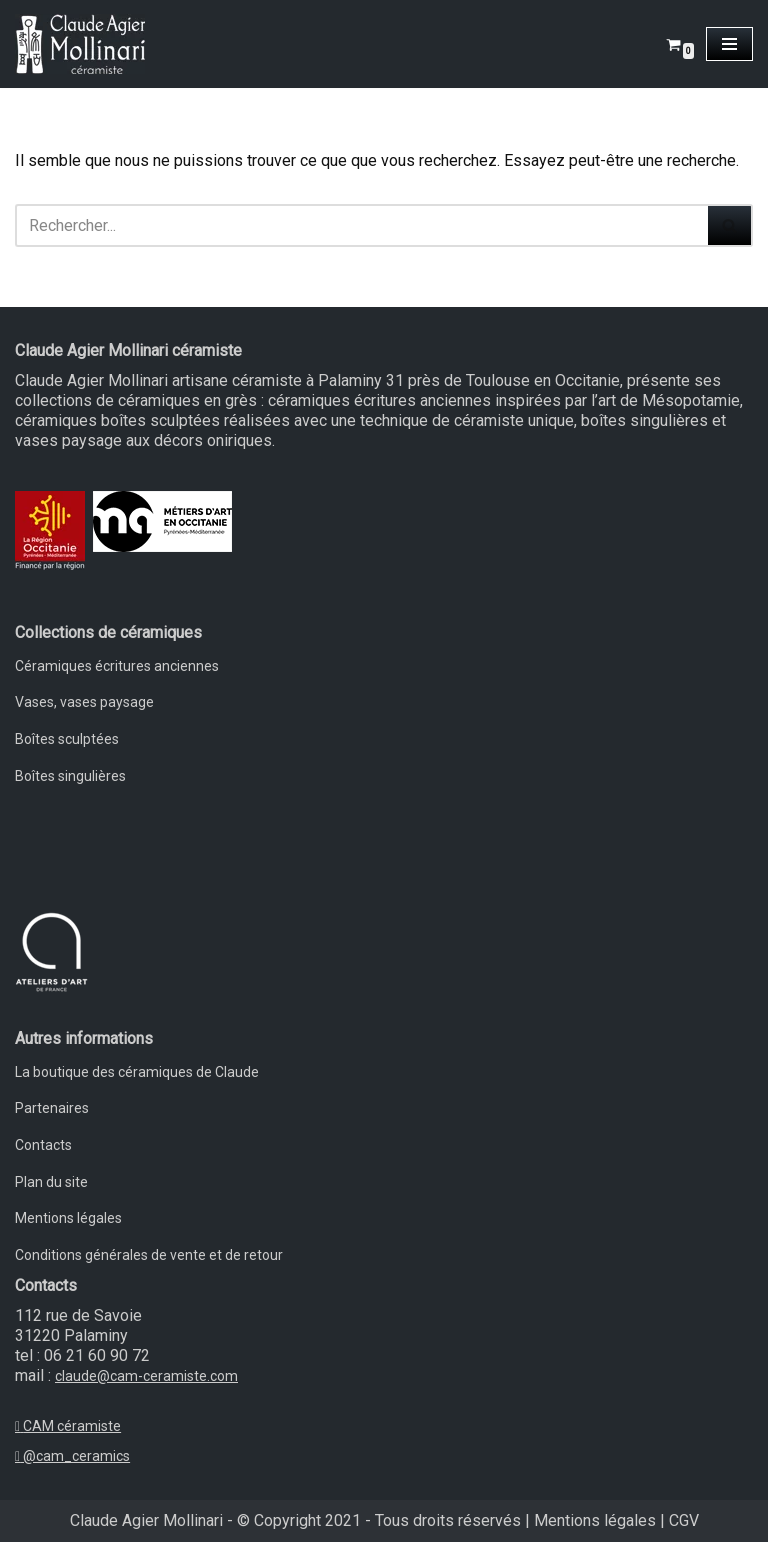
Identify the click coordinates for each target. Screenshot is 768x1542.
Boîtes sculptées (67, 739)
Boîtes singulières (70, 776)
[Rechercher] (361, 225)
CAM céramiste (68, 1426)
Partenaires (52, 1108)
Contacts (43, 1145)
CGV (684, 1520)
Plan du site (51, 1182)
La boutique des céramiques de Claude (137, 1072)
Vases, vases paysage (84, 702)
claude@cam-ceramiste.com (146, 1376)
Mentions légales (68, 1218)
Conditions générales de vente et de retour (149, 1255)
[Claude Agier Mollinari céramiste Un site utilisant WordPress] (80, 44)
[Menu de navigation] (729, 44)
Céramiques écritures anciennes (117, 666)
